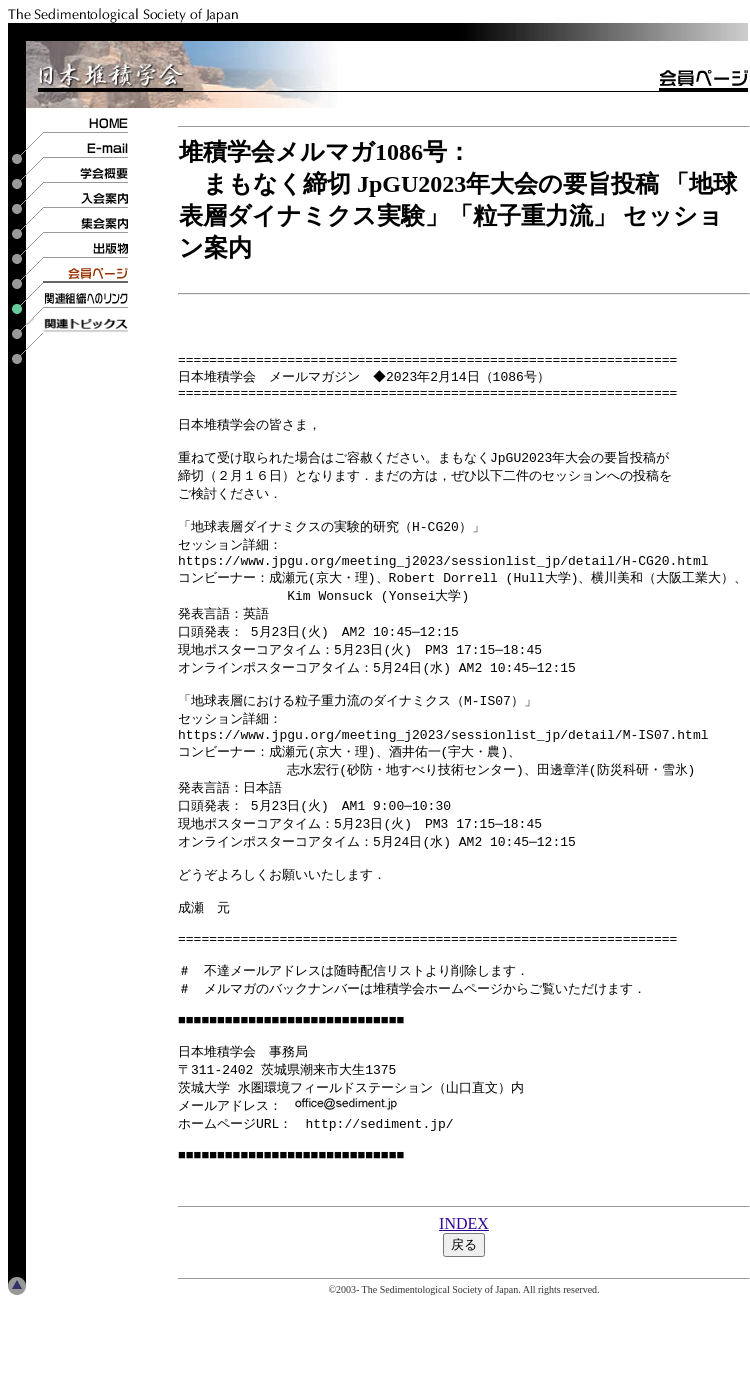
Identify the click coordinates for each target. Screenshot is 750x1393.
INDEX (464, 1313)
